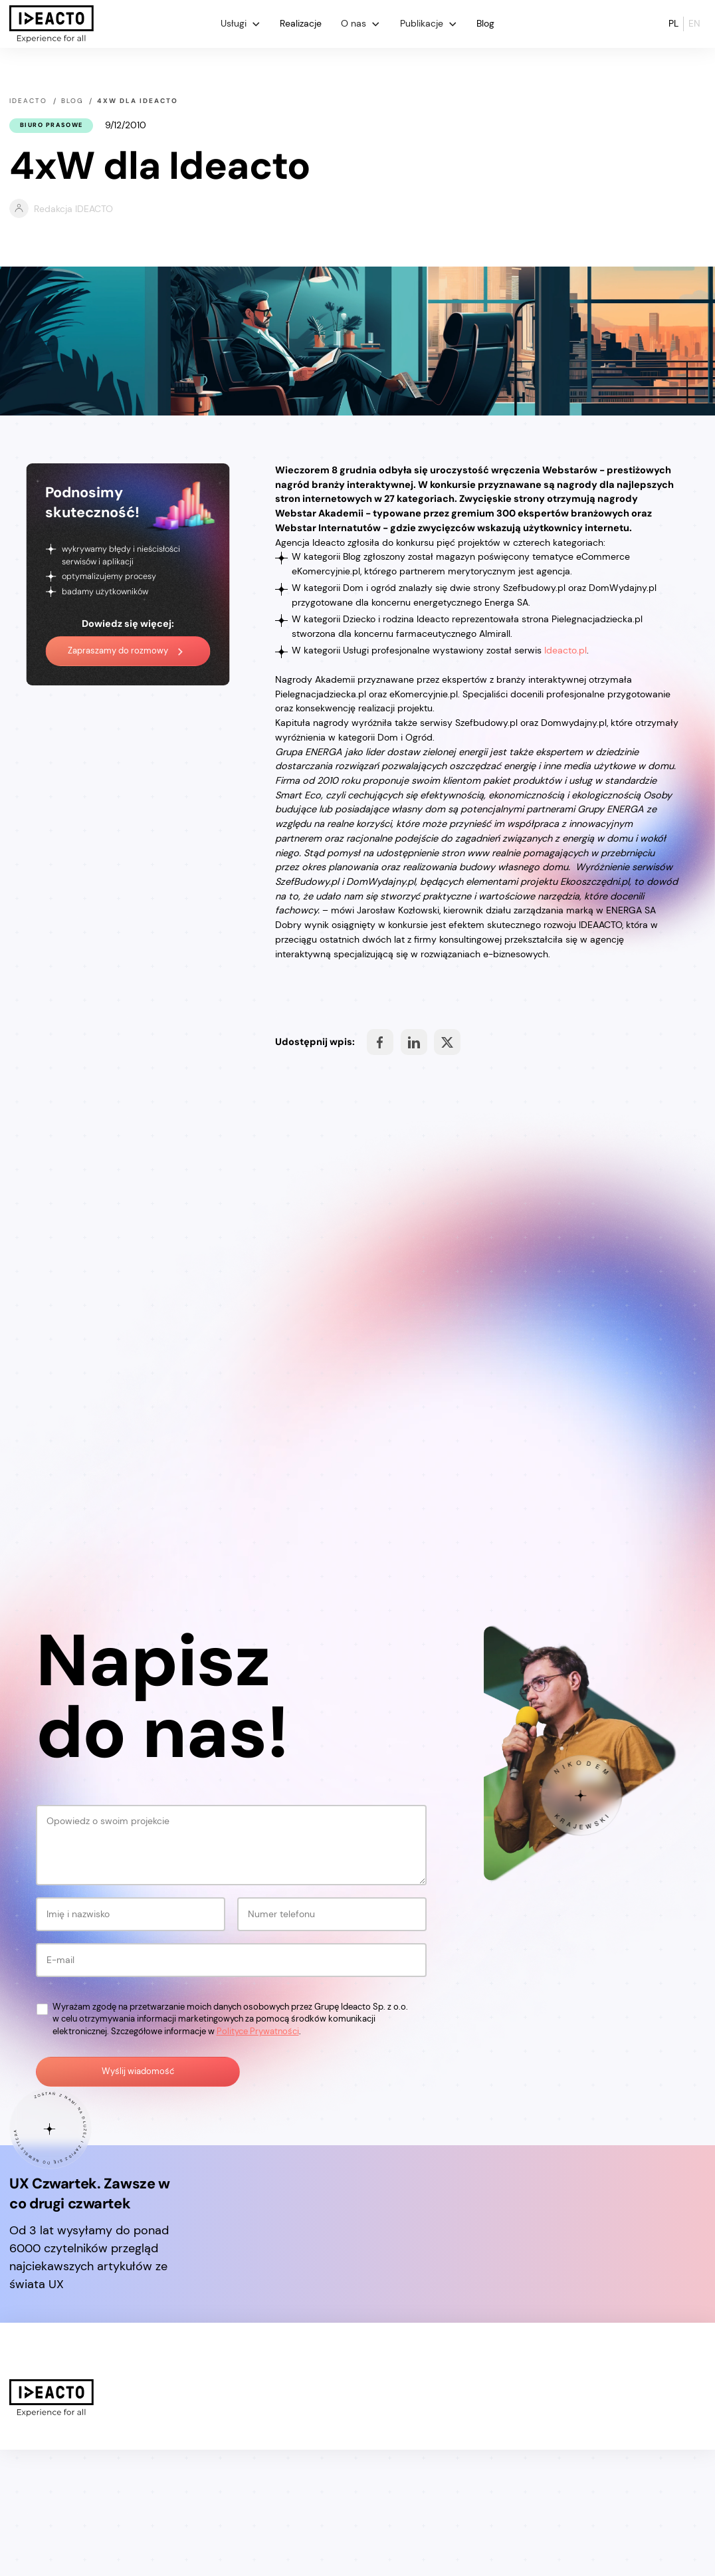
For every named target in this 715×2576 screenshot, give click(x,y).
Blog (485, 23)
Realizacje (301, 23)
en (694, 23)
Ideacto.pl (565, 650)
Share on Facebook (380, 1042)
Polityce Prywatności (258, 2157)
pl (673, 23)
